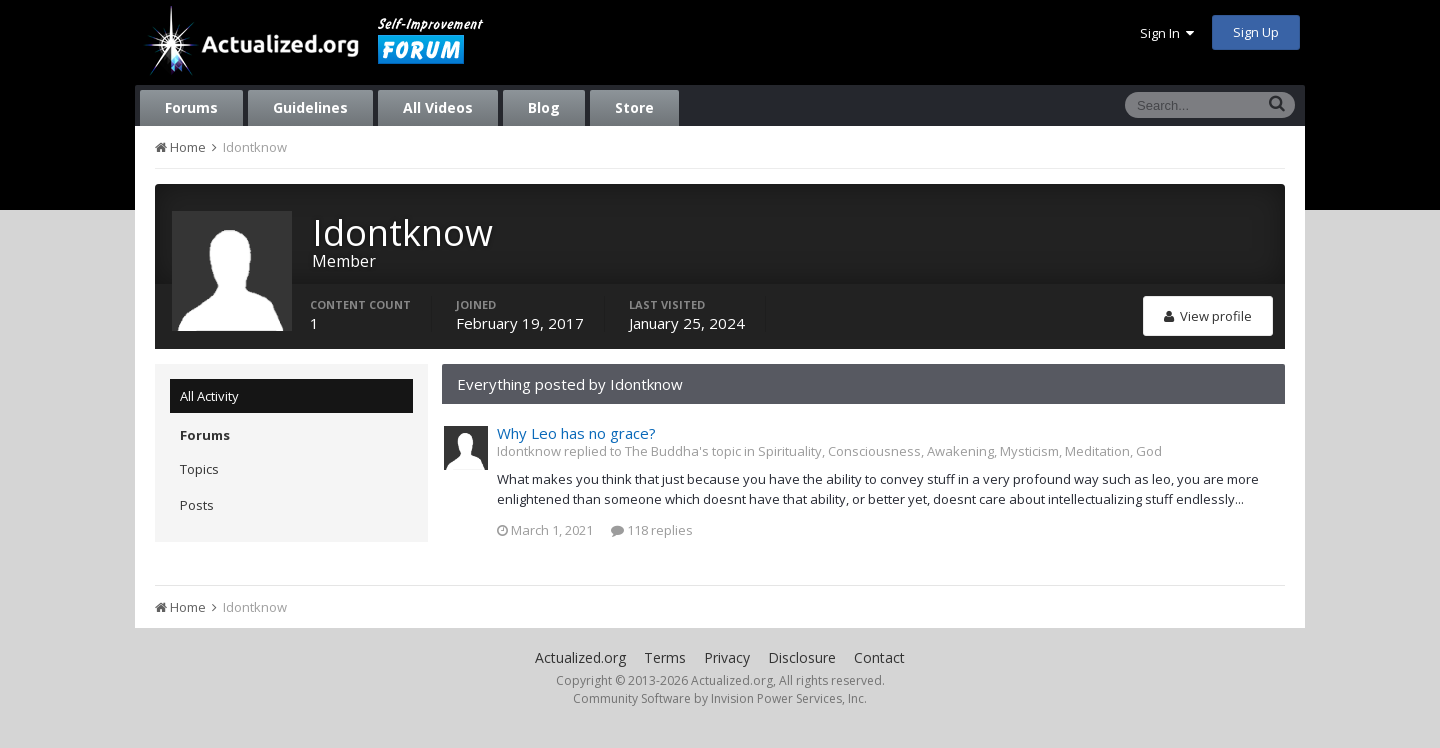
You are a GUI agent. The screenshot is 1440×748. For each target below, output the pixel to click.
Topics (199, 469)
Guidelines (310, 107)
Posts (197, 505)
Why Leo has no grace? (576, 433)
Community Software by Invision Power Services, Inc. (720, 698)
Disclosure (802, 657)
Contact (879, 657)
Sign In (1167, 33)
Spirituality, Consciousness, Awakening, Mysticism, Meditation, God (960, 451)
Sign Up (1256, 32)
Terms (665, 657)
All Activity (209, 396)
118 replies (652, 530)
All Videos (438, 107)
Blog (544, 107)
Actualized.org (580, 657)
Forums (191, 107)
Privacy (727, 657)
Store (634, 107)
